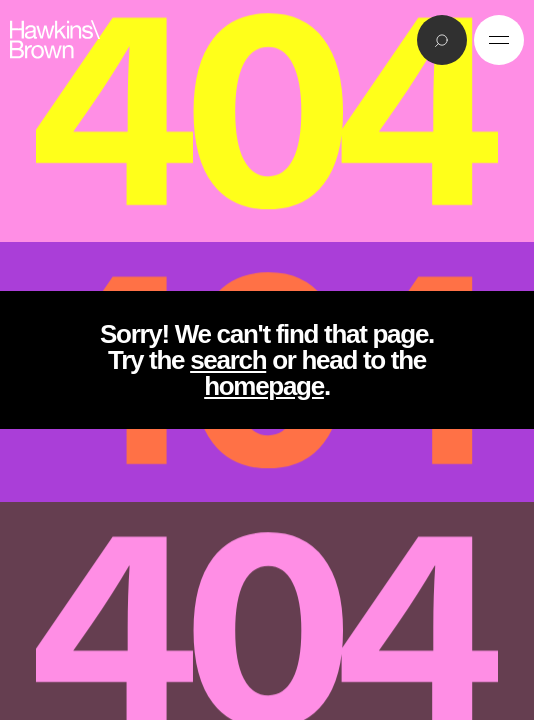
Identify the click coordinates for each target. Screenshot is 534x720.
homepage (264, 386)
